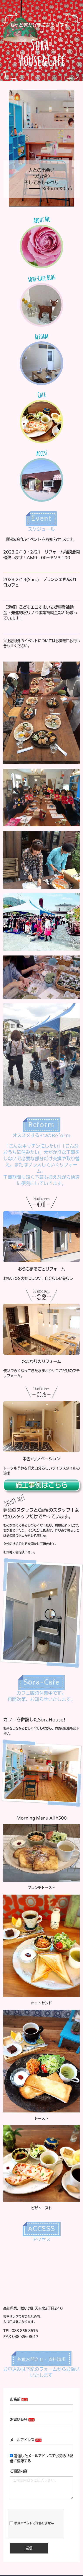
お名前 (15, 2399)
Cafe (41, 394)
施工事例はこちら (41, 1485)
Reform (42, 336)
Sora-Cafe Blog (41, 278)
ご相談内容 (18, 2471)
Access (42, 453)
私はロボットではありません (31, 2523)
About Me (41, 220)
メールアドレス (22, 2440)
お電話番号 (18, 2419)
